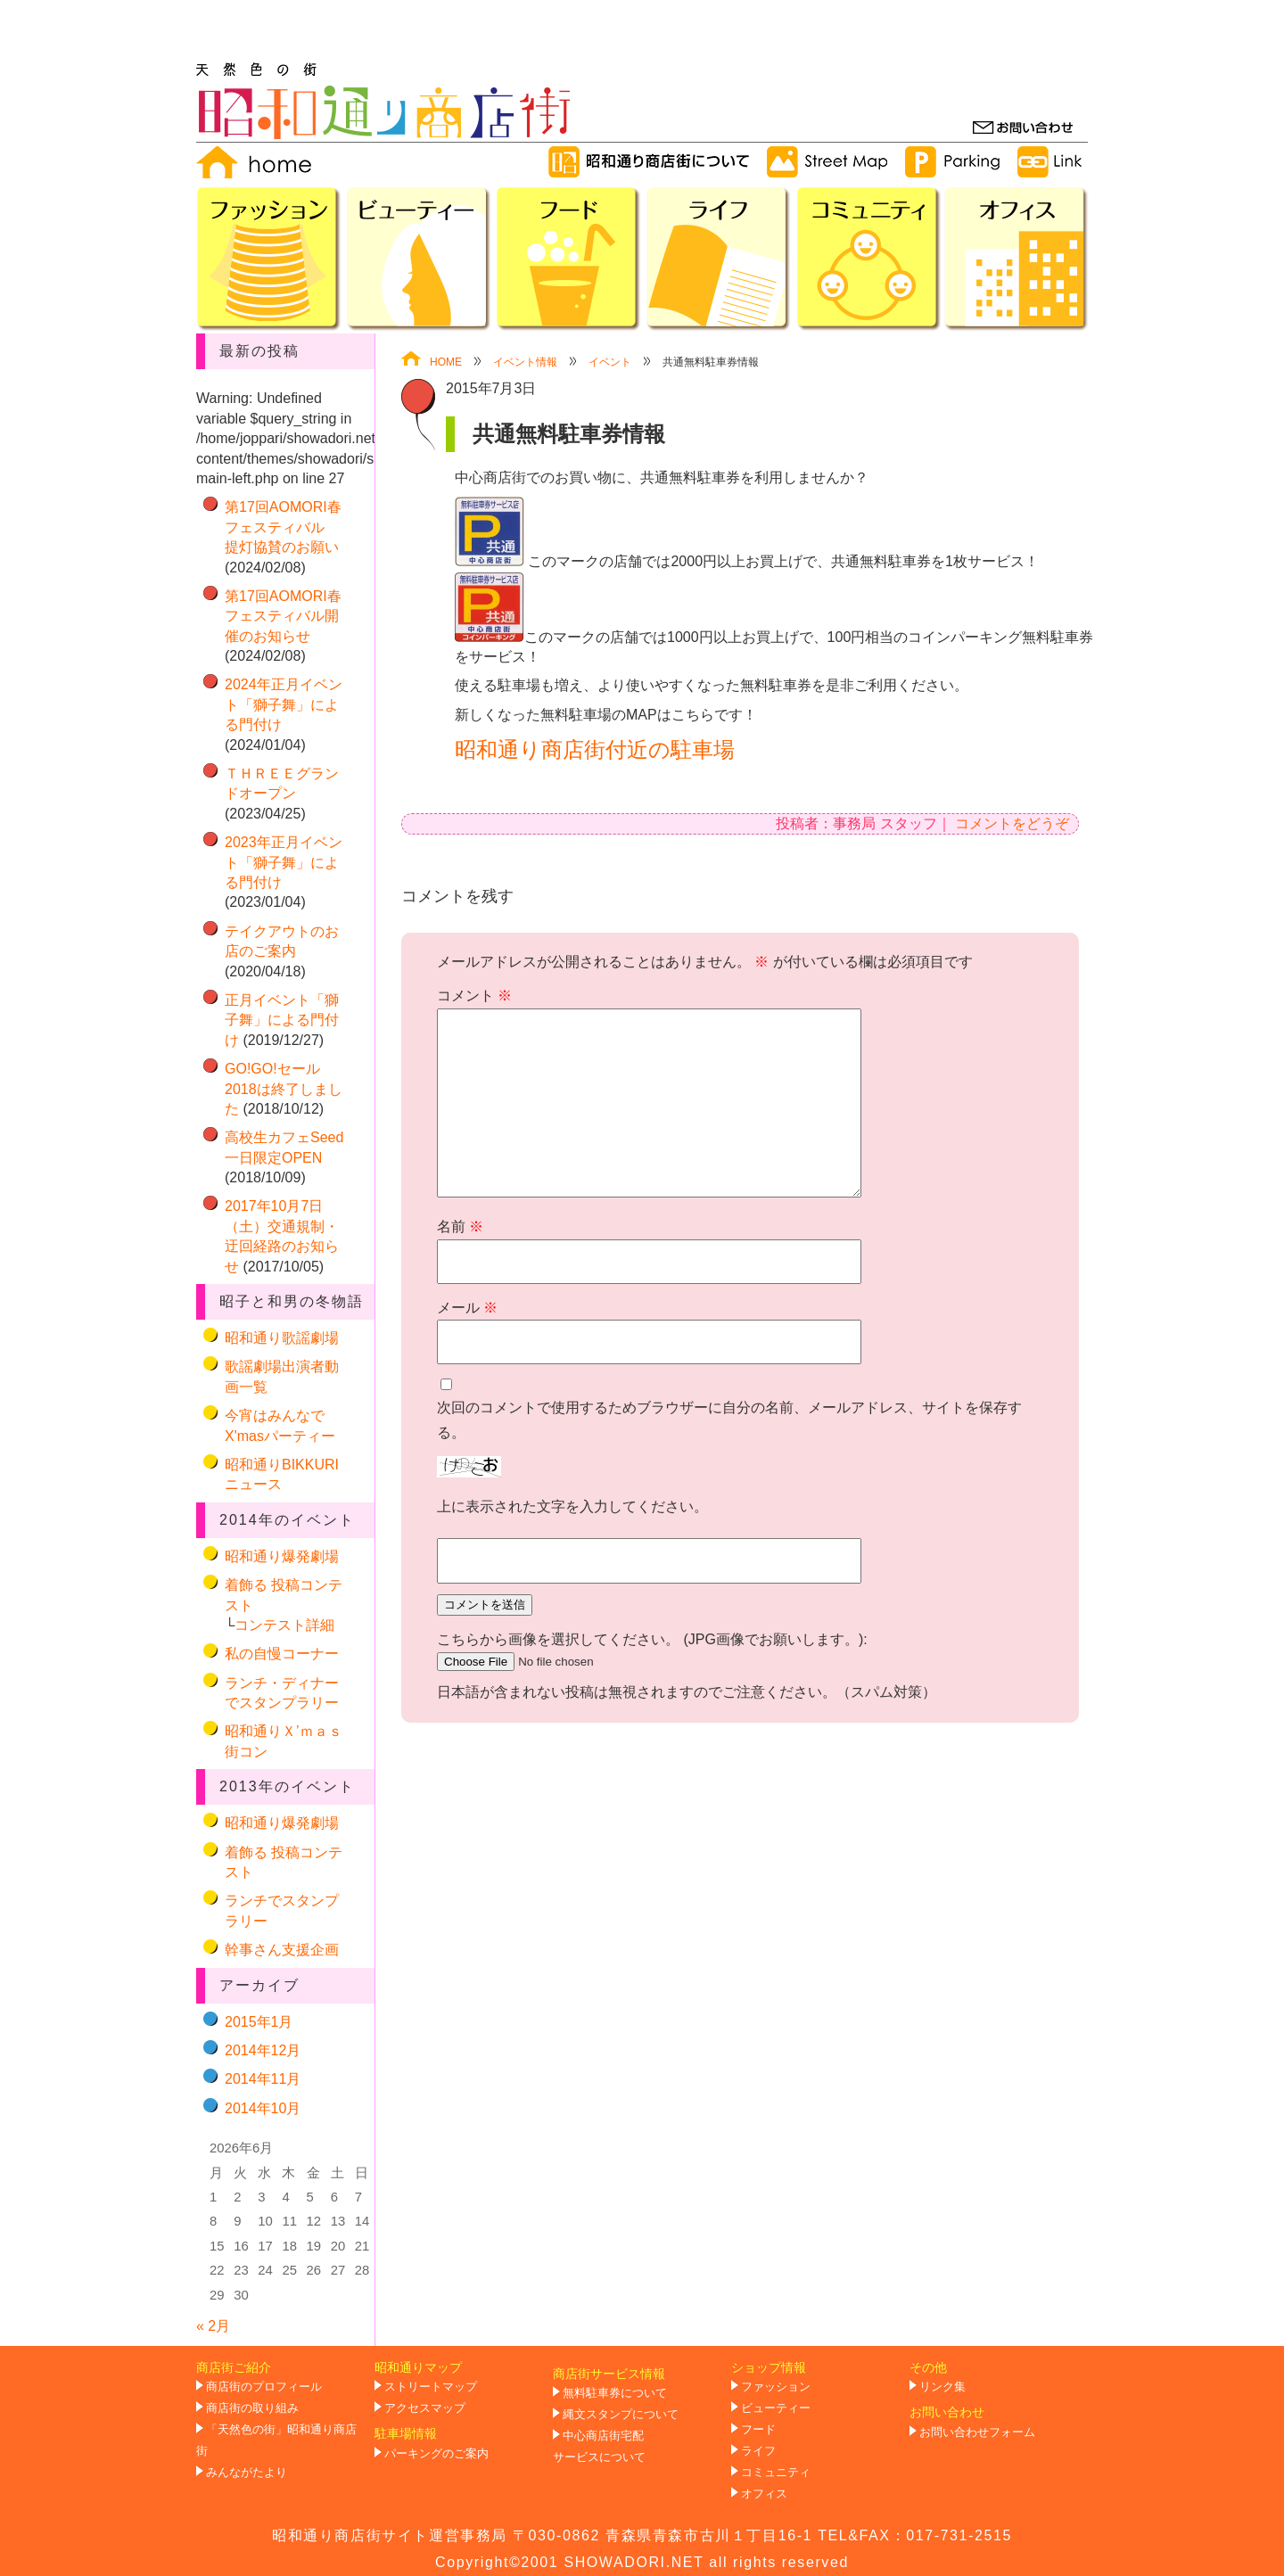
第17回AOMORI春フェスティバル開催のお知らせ (283, 616)
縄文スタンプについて (621, 2414)
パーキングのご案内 (436, 2454)
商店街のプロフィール (264, 2387)
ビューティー (776, 2408)
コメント (474, 995)
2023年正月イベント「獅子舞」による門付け (283, 862)
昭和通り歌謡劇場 (282, 1338)
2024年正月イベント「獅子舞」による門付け (283, 704)
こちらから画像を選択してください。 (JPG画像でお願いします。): (652, 1639)
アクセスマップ (424, 2408)
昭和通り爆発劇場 (282, 1556)
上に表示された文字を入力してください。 (572, 1506)
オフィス (764, 2494)
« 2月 (213, 2325)
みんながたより (246, 2472)
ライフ (758, 2451)
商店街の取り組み (252, 2408)
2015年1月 (259, 2021)
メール (467, 1307)
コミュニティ (776, 2472)
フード (758, 2430)
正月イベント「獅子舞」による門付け (282, 1020)
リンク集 (942, 2387)
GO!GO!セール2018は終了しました (283, 1088)
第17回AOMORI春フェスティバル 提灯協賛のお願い (283, 527)
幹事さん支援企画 (282, 1949)
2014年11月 (262, 2078)
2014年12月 (262, 2050)
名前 (460, 1226)
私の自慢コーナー (282, 1653)
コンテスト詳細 (284, 1625)
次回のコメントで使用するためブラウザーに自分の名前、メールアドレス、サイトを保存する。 (729, 1419)
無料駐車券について (615, 2393)
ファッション (776, 2387)
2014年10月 (262, 2108)
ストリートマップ (430, 2387)
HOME (431, 362)
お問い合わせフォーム (977, 2432)
